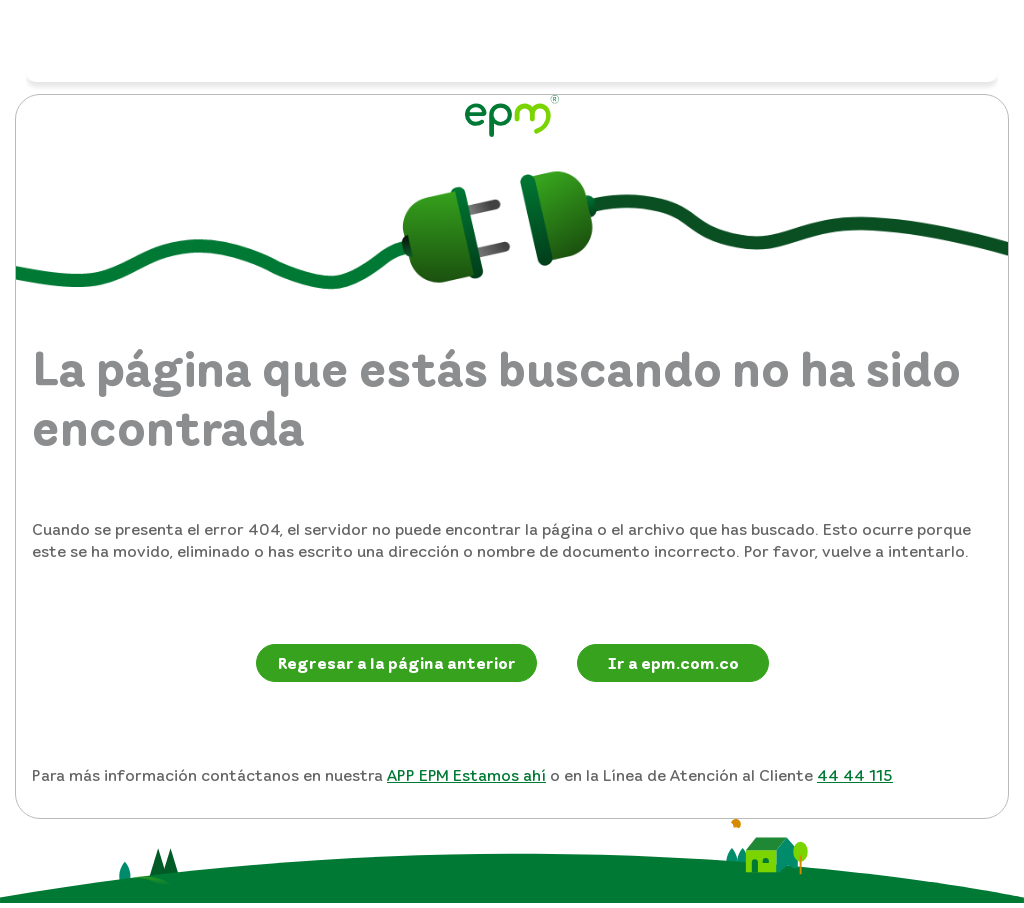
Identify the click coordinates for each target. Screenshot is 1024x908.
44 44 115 (855, 775)
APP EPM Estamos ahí (466, 775)
